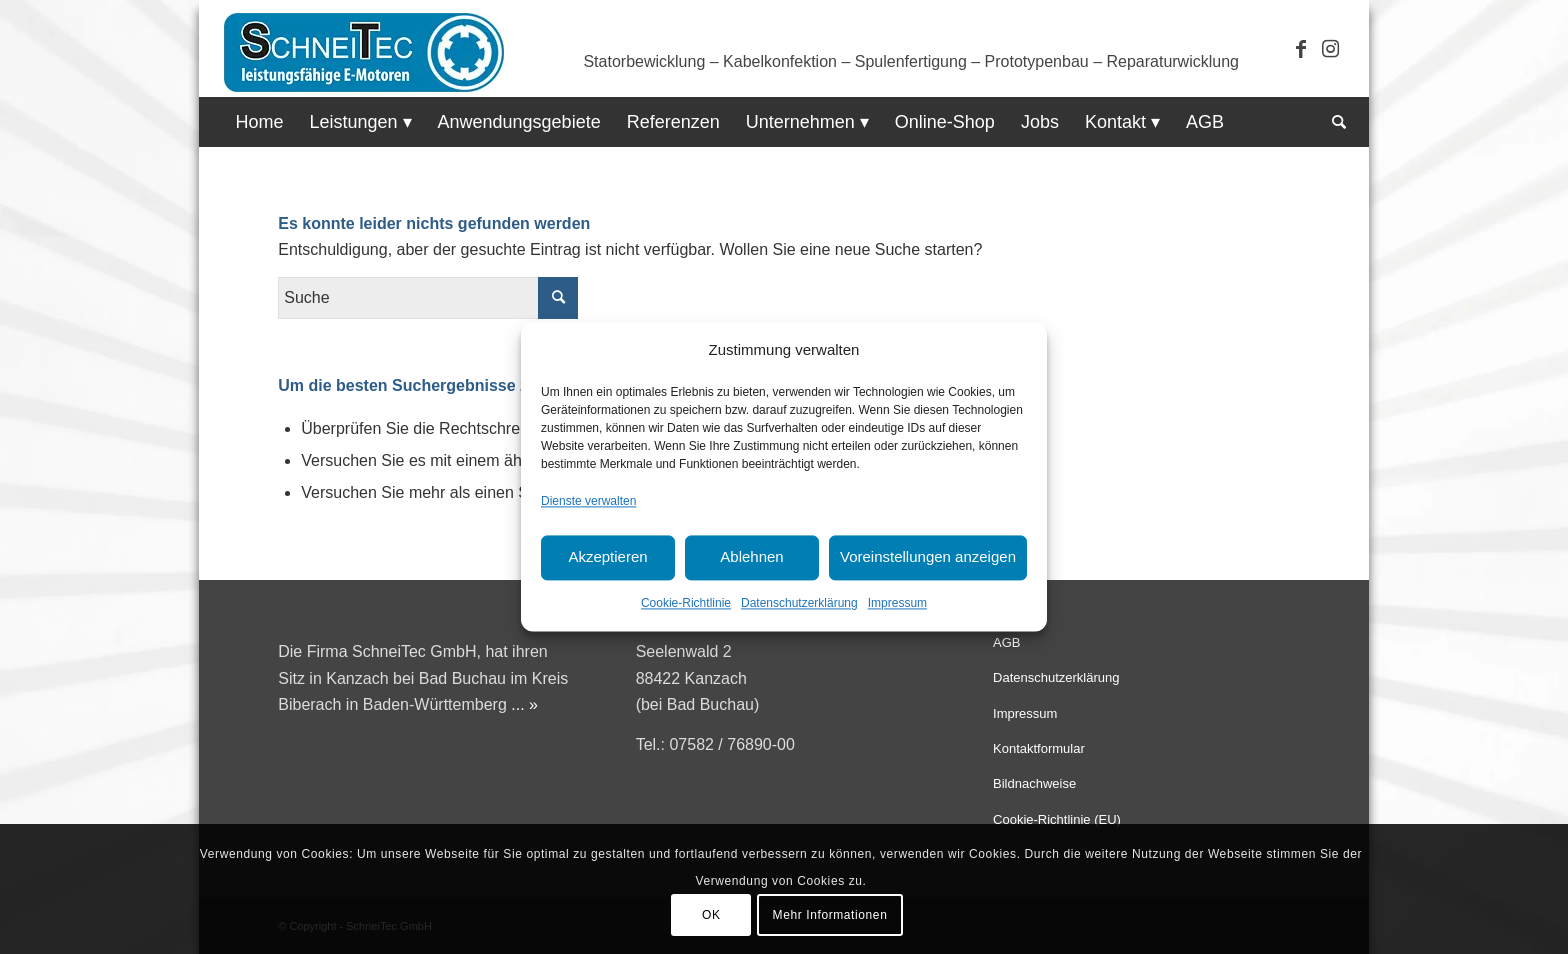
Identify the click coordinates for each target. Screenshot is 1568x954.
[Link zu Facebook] (1301, 49)
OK (711, 915)
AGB (1006, 642)
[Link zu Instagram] (1331, 49)
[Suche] (1332, 122)
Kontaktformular (1039, 748)
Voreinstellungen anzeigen (928, 557)
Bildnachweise (1034, 783)
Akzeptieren (607, 557)
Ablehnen (751, 557)
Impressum (897, 603)
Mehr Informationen (830, 915)
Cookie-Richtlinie (686, 603)
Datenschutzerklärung (799, 603)
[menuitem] (259, 122)
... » (524, 704)
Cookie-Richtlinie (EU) (1057, 819)
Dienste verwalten (588, 502)
